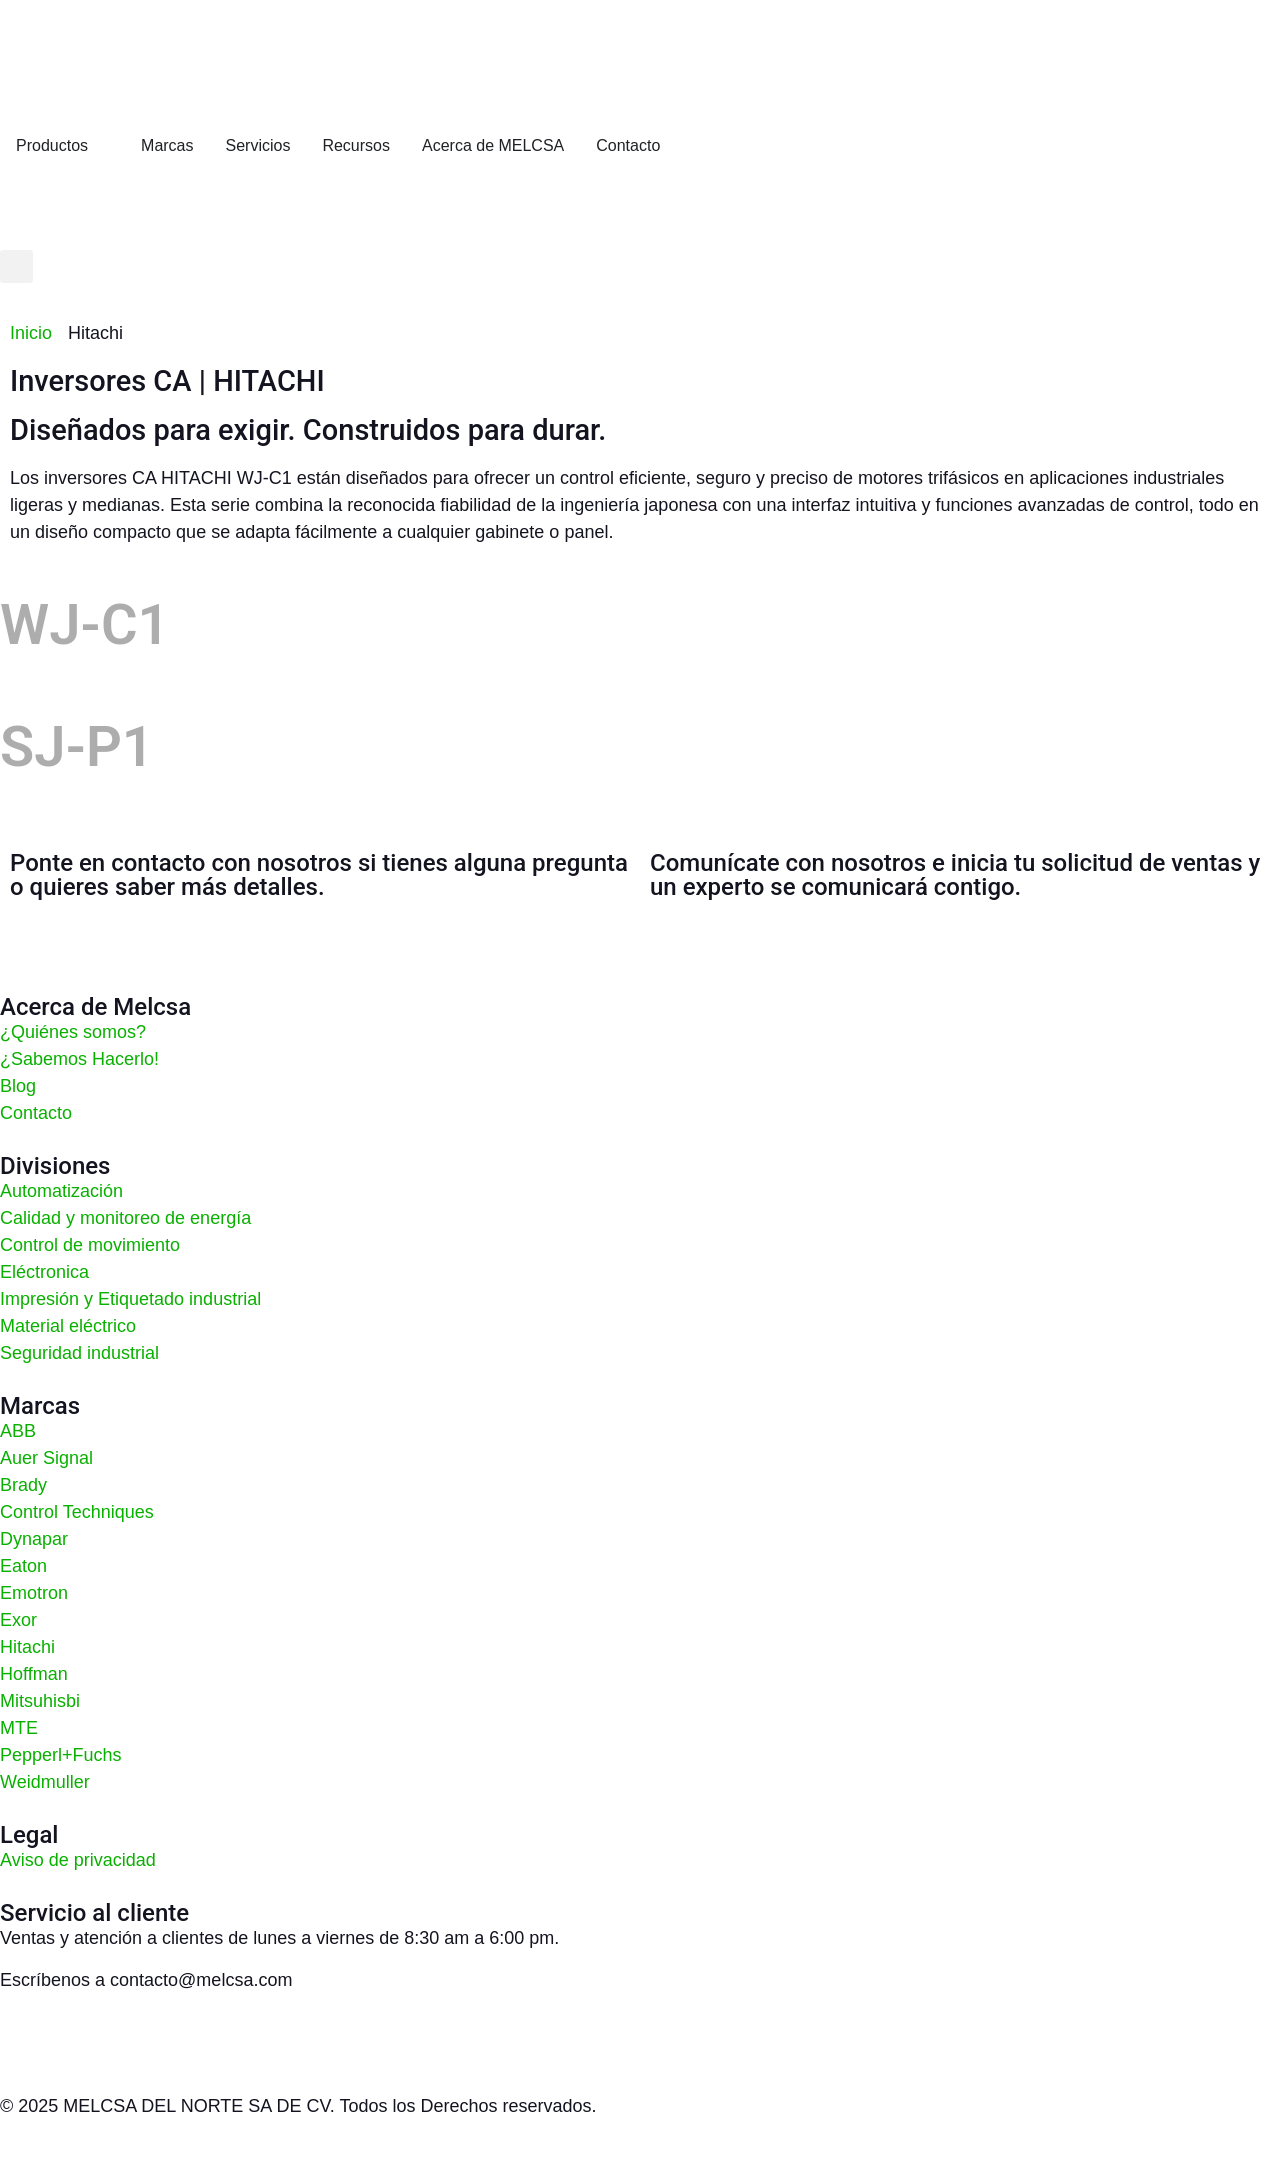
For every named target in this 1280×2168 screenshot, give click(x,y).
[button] (16, 266)
